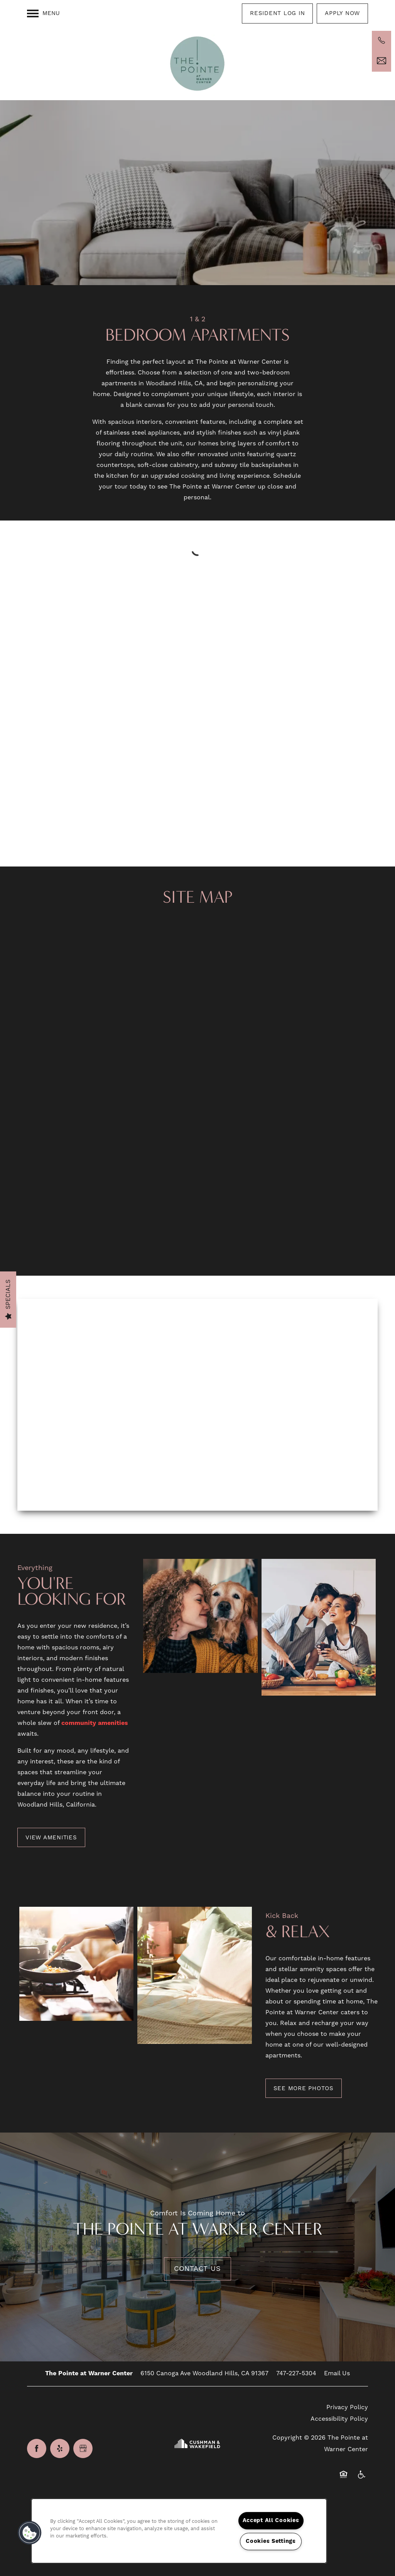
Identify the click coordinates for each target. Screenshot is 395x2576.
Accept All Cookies (271, 2520)
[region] (179, 2531)
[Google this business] (83, 2448)
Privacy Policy (347, 2407)
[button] (277, 13)
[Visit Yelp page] (59, 2448)
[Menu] (43, 13)
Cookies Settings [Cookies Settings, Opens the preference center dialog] (271, 2541)
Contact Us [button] (197, 2268)
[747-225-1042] (381, 40)
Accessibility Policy (339, 2419)
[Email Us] (381, 61)
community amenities (94, 1723)
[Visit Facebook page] (36, 2448)
